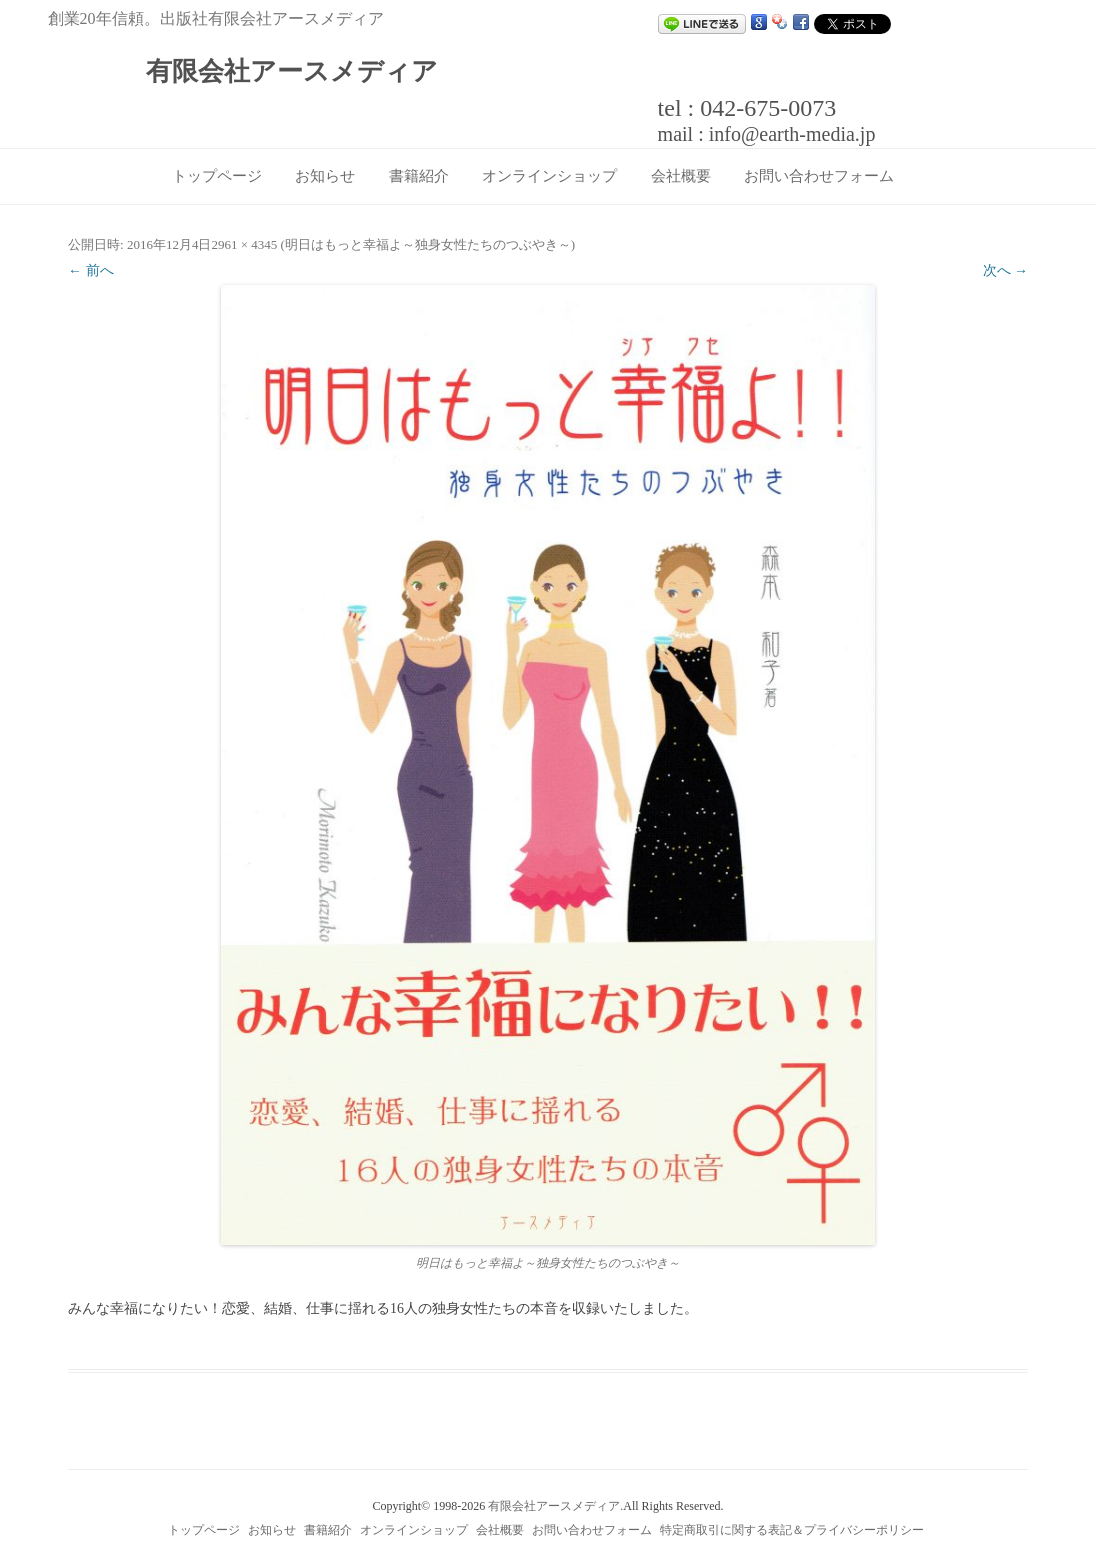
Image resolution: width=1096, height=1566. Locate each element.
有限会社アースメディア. (555, 1506)
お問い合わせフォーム (819, 176)
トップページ (217, 176)
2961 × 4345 (244, 244)
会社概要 (681, 176)
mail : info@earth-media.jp (767, 134)
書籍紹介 (419, 176)
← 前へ (91, 270)
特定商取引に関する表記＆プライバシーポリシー (792, 1530)
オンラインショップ (549, 176)
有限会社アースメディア (292, 71)
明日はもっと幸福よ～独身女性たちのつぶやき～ (428, 244)
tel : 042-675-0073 (747, 108)
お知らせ (325, 176)
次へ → (1006, 270)
